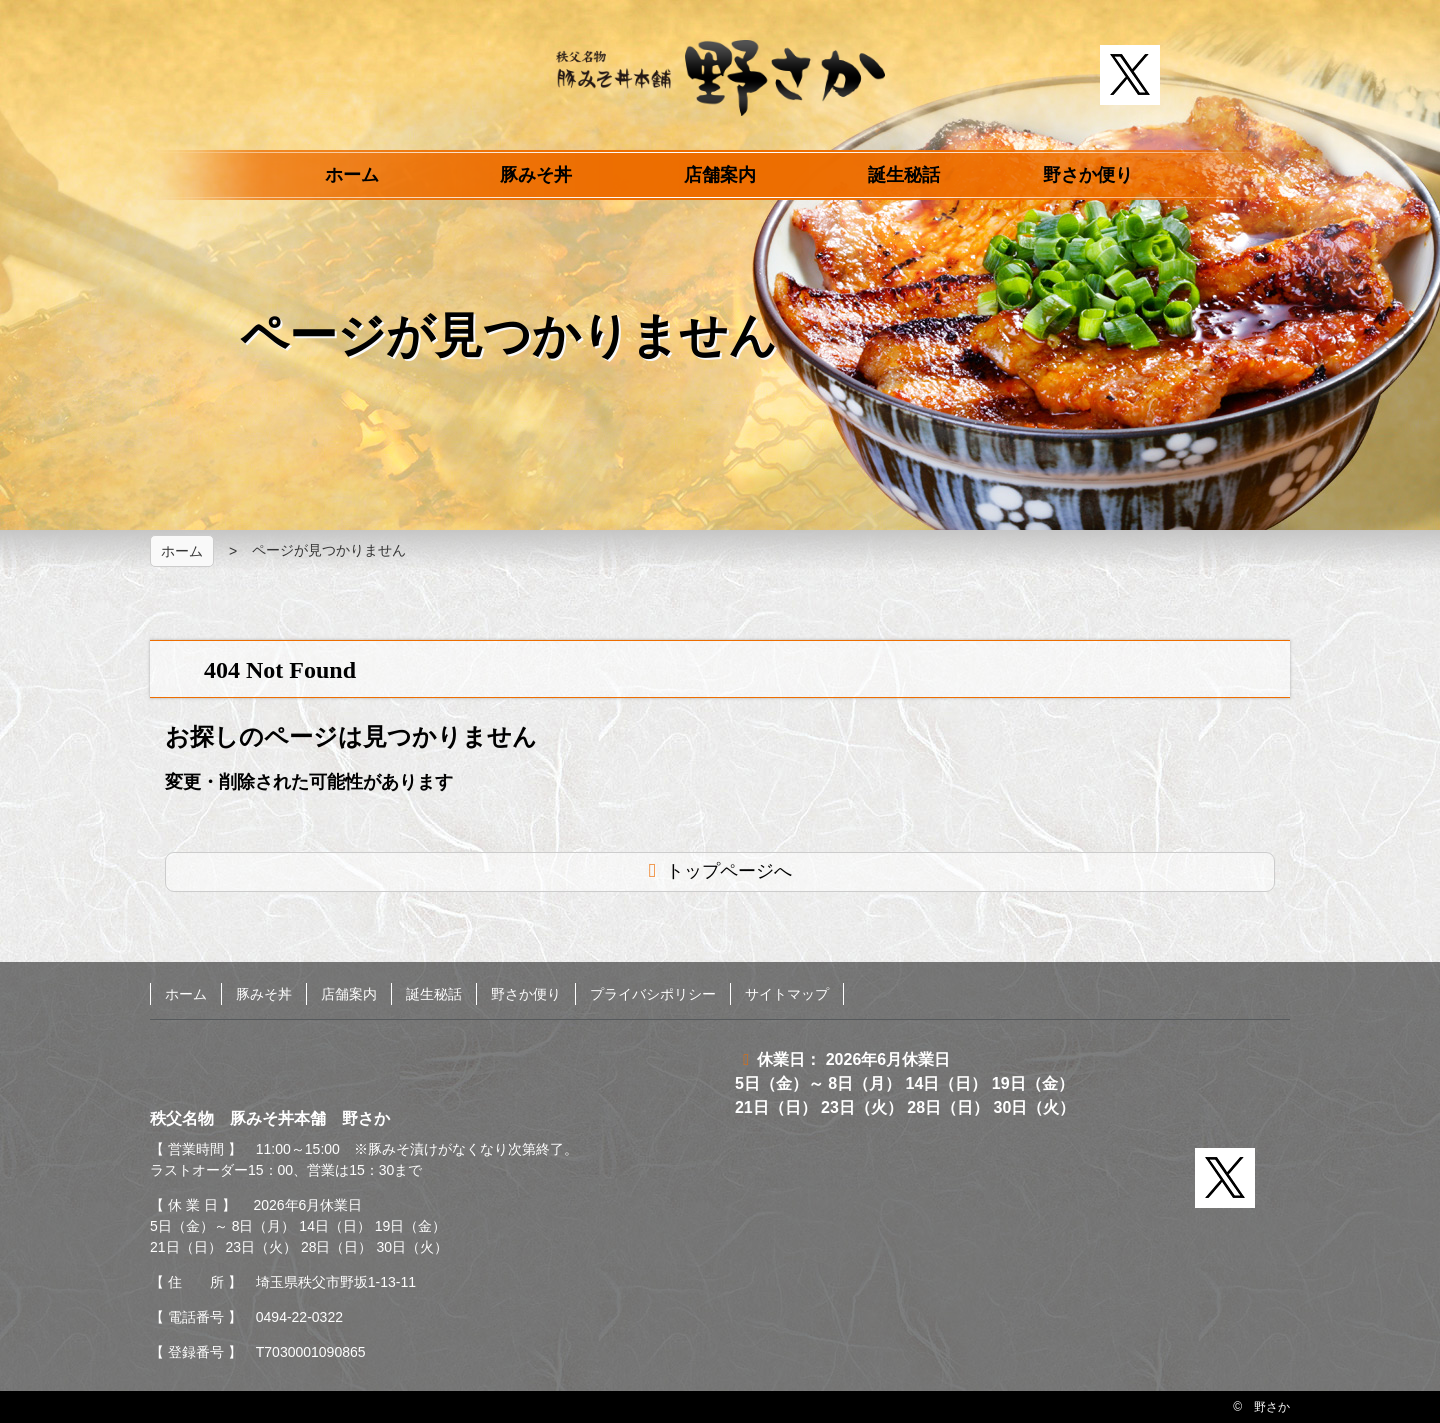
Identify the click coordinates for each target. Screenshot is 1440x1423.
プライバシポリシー (653, 994)
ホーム (352, 175)
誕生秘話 (904, 175)
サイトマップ (787, 994)
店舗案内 (720, 175)
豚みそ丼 (536, 175)
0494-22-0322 (299, 1317)
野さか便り (1088, 175)
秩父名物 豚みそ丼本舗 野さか (720, 78)
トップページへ (729, 871)
